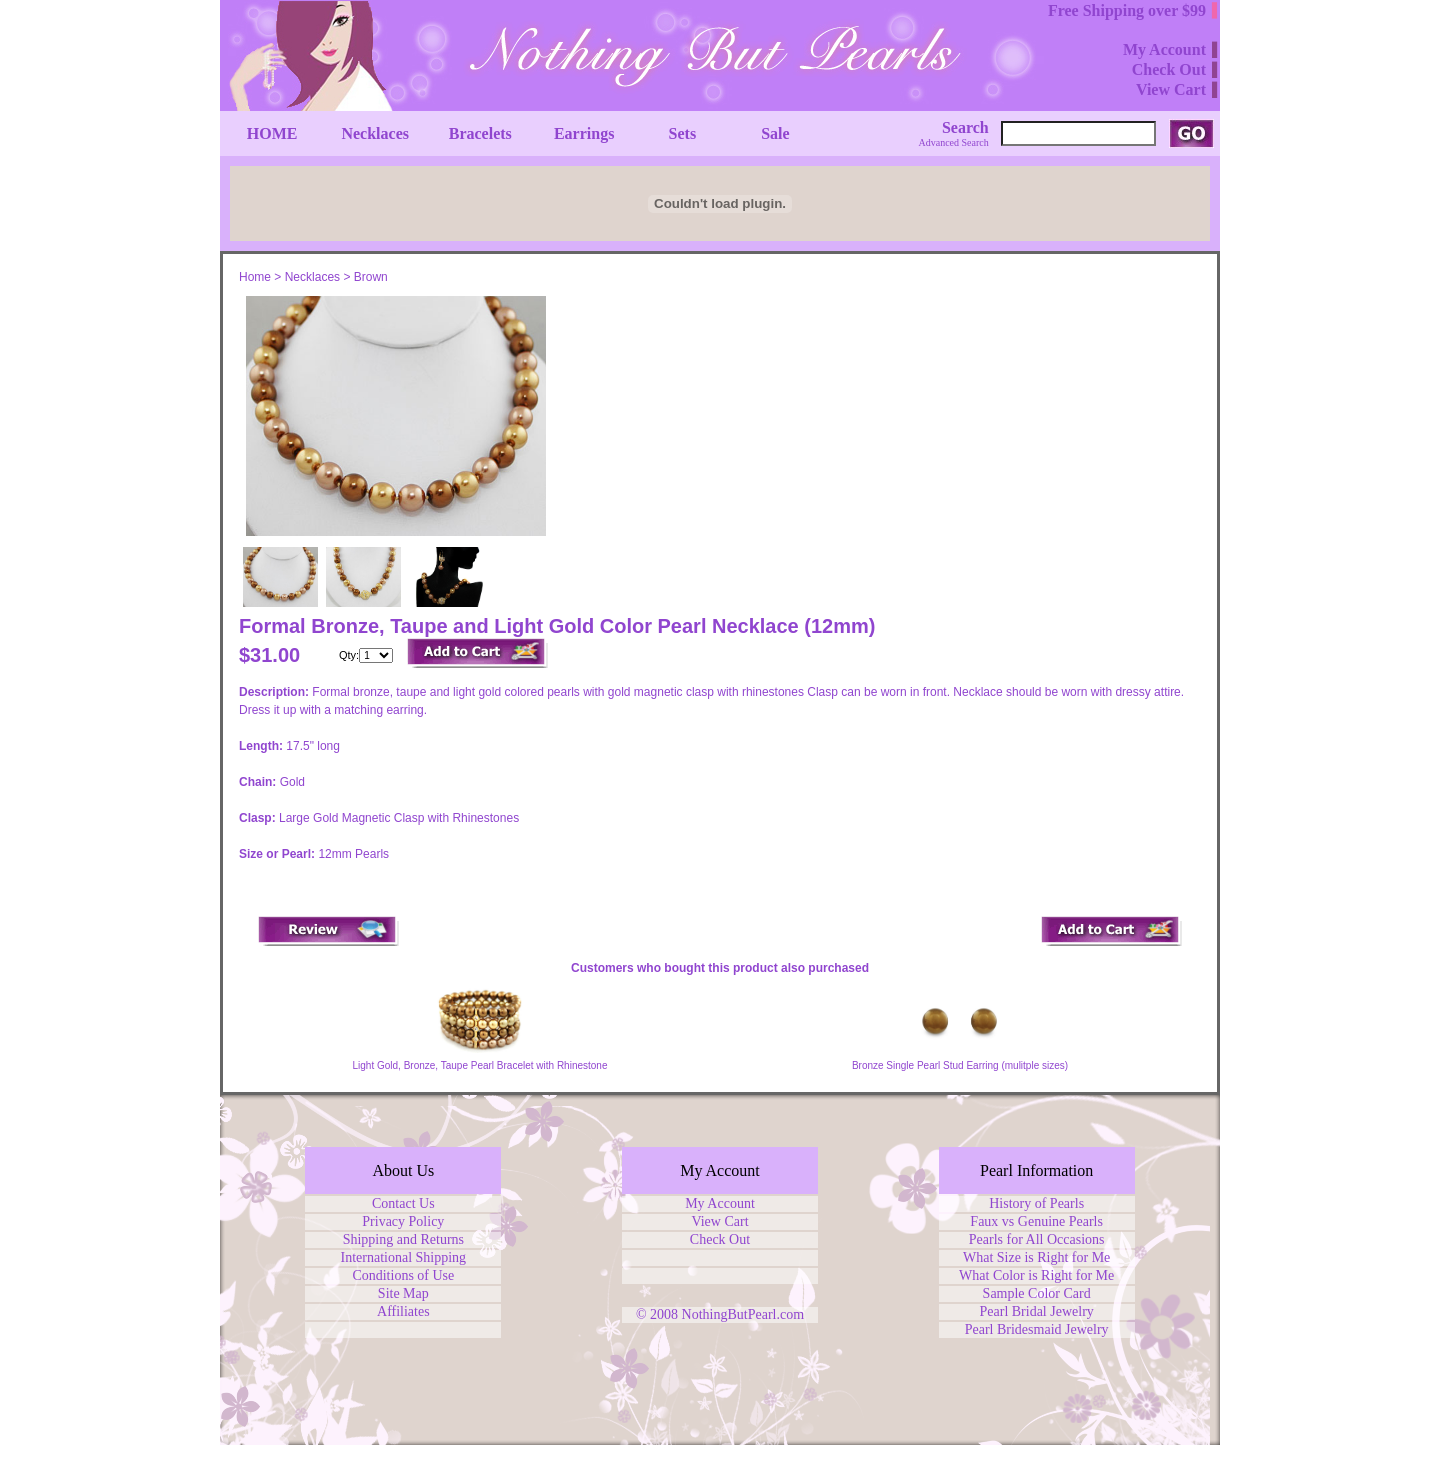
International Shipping (404, 1257)
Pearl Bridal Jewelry (1037, 1311)
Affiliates (403, 1311)
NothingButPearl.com (743, 1314)
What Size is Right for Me (1036, 1257)
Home (255, 277)
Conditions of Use (403, 1275)
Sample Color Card (1037, 1293)
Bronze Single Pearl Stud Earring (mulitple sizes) (960, 1065)
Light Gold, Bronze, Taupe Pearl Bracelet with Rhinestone (480, 1065)
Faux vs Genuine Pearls (1036, 1221)
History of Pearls (1036, 1203)
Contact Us (403, 1203)
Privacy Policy (403, 1221)
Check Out (720, 1239)
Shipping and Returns (403, 1239)
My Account (720, 1203)
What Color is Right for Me (1036, 1275)
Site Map (403, 1293)
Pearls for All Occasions (1037, 1239)
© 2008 (659, 1314)
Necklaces (312, 277)
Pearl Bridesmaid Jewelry (1037, 1329)
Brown (371, 277)
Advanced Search (954, 142)
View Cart (719, 1221)
